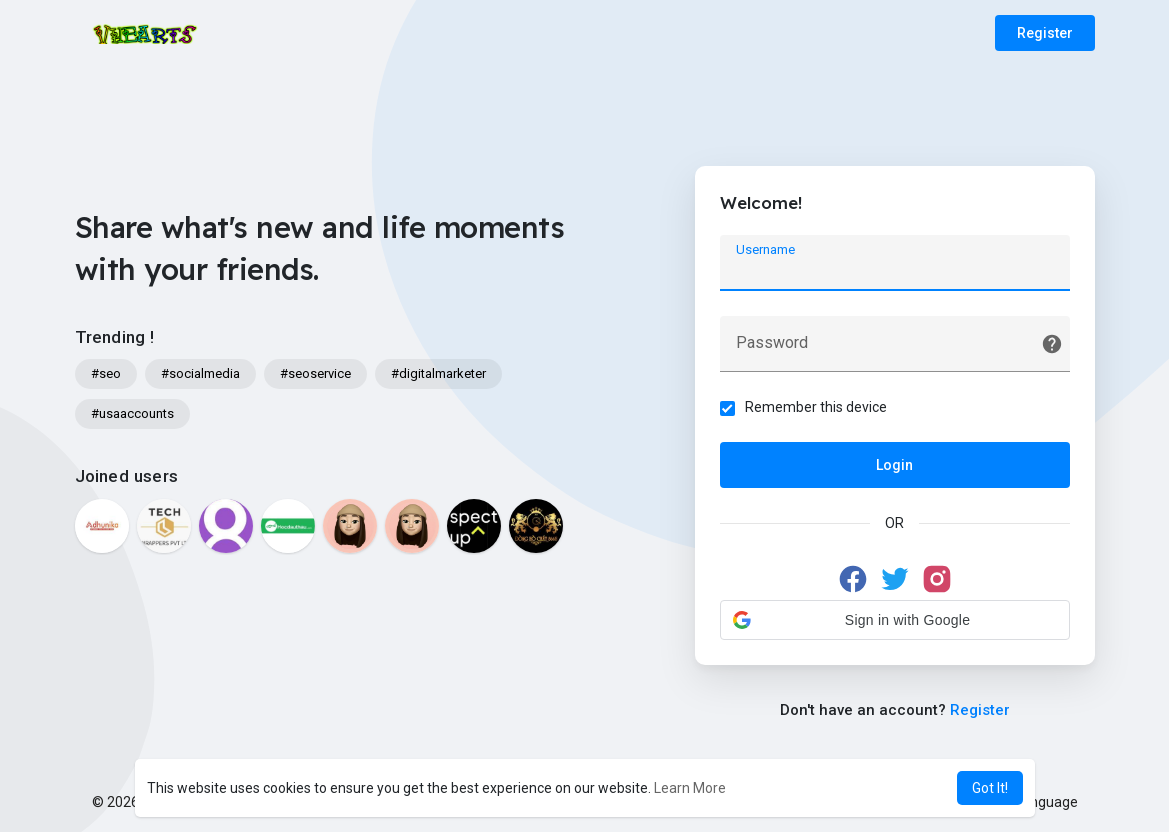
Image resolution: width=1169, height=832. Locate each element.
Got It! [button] (990, 788)
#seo (106, 373)
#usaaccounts (132, 413)
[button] (895, 620)
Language (1039, 802)
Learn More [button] (690, 788)
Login (894, 465)
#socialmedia (200, 373)
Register (1045, 33)
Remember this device (816, 407)
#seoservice (315, 373)
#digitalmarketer (438, 373)
